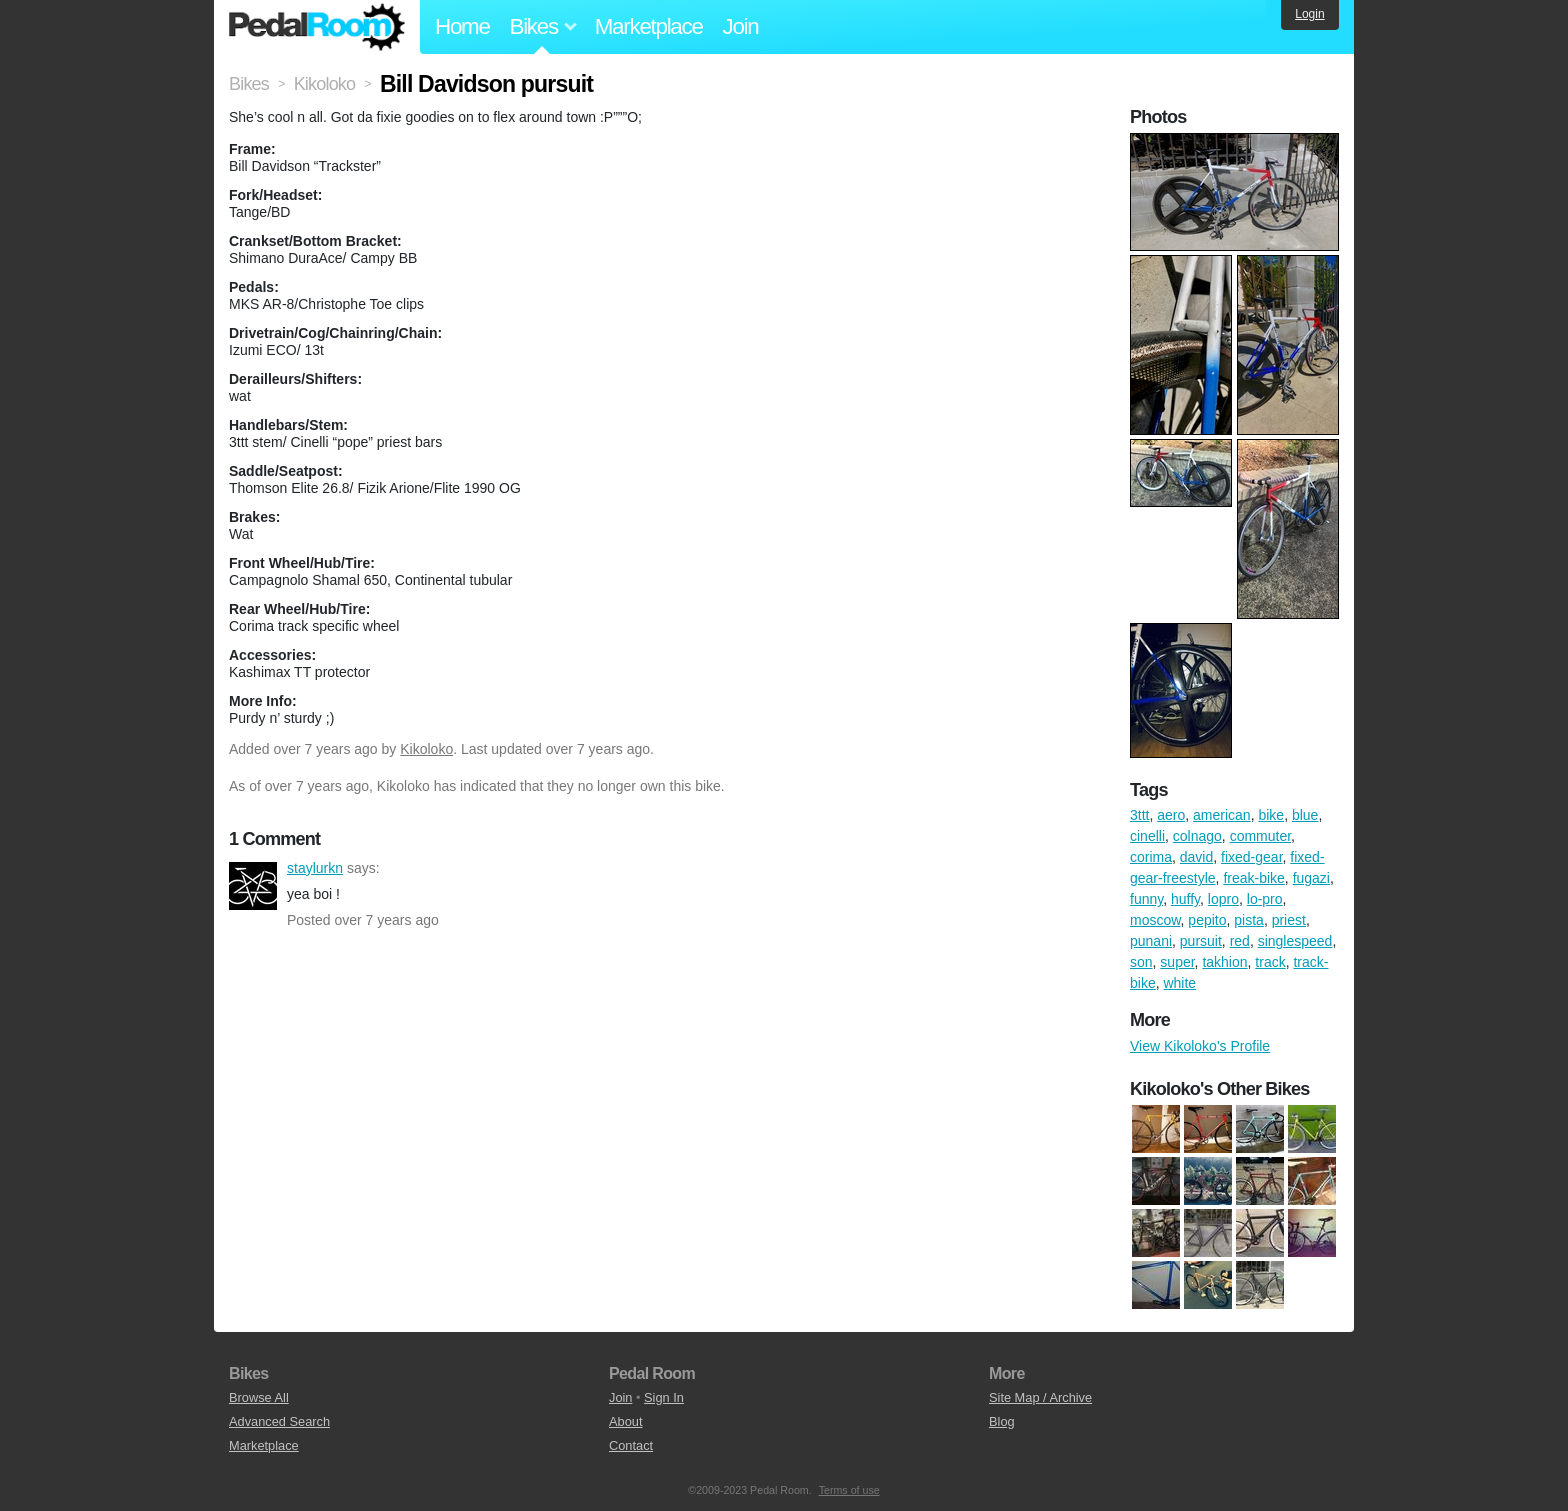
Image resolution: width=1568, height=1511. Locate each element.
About (625, 1421)
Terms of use (849, 1490)
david (1196, 857)
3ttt (1139, 815)
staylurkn (253, 886)
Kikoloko (426, 749)
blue (1305, 815)
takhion (1224, 962)
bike (1271, 815)
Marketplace (649, 26)
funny (1146, 899)
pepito (1207, 920)
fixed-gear (1251, 857)
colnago (1197, 836)
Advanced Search (279, 1421)
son (1141, 962)
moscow (1155, 920)
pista (1249, 920)
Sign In (664, 1397)
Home (462, 26)
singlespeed (1295, 941)
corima (1151, 857)
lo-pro (1265, 899)
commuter (1260, 836)
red (1240, 941)
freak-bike (1253, 878)
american (1222, 815)
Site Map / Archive (1040, 1397)
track (1270, 962)
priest (1289, 920)
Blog (1002, 1421)
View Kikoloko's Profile (1200, 1046)
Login (1309, 14)
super (1177, 962)
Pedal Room (317, 27)
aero (1171, 815)
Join (741, 26)
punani (1151, 941)
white (1179, 983)
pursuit (1201, 941)
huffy (1185, 899)
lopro (1223, 899)
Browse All (259, 1397)
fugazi (1311, 878)
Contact (631, 1445)
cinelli (1147, 836)
